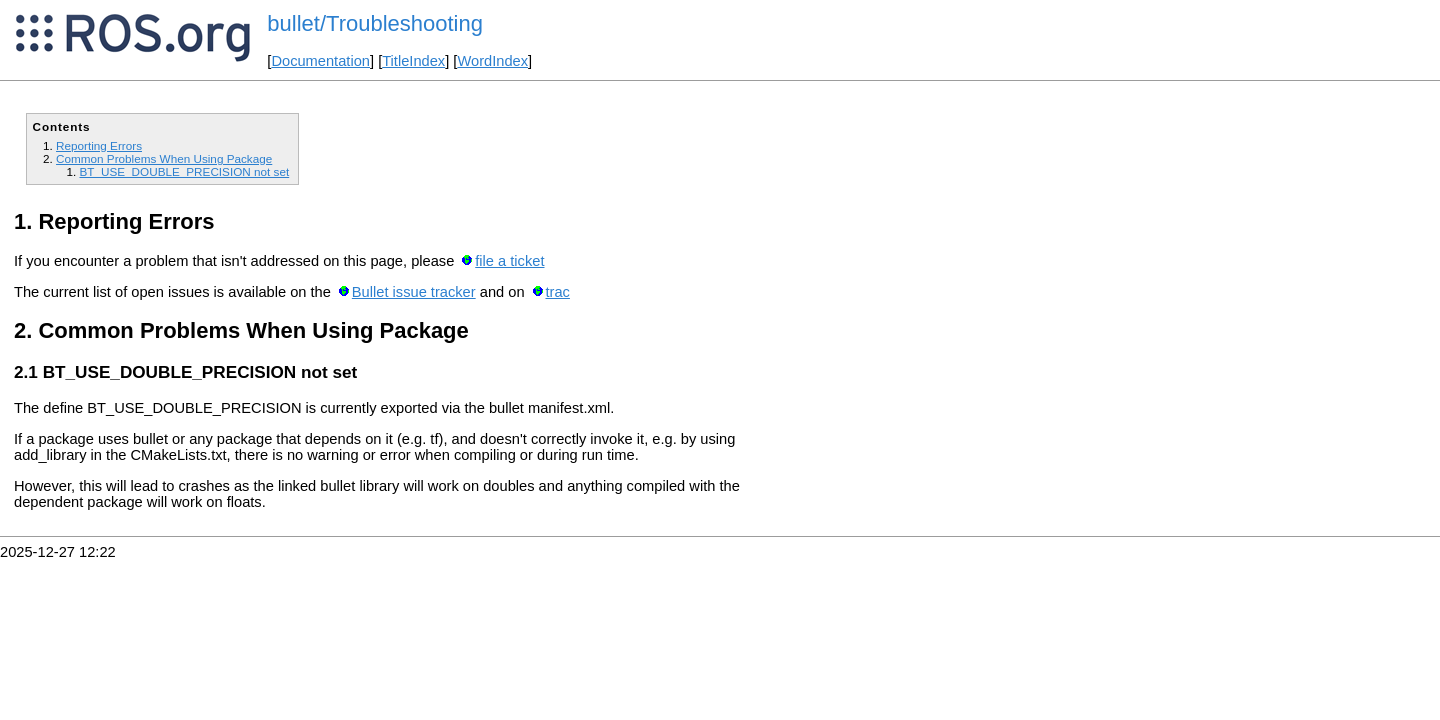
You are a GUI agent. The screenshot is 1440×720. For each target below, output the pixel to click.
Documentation (320, 61)
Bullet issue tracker (414, 292)
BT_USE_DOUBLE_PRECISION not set (184, 171)
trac (557, 292)
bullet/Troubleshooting (375, 23)
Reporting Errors (99, 145)
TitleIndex (413, 61)
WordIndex (492, 61)
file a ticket (509, 261)
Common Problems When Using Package (164, 158)
